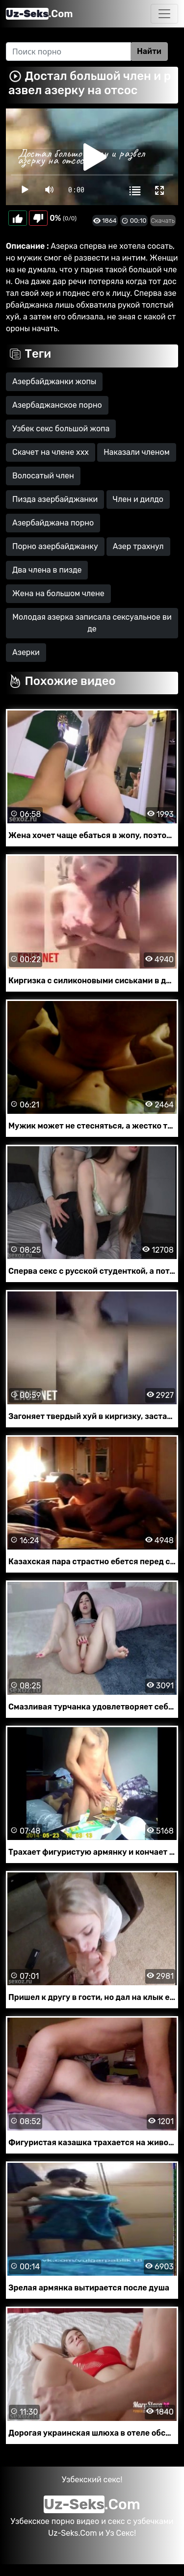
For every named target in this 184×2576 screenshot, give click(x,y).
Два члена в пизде (46, 570)
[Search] (68, 51)
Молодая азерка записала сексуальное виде (91, 622)
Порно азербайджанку (55, 546)
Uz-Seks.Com (72, 2533)
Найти (149, 51)
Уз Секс (119, 2533)
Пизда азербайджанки (55, 499)
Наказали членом (137, 452)
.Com (39, 14)
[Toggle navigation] (164, 14)
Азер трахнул (138, 546)
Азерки (26, 652)
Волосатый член (43, 475)
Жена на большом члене (58, 593)
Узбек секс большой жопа (60, 428)
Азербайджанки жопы (54, 381)
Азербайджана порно (53, 522)
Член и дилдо (138, 499)
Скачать (163, 220)
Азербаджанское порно (57, 405)
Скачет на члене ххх (50, 452)
